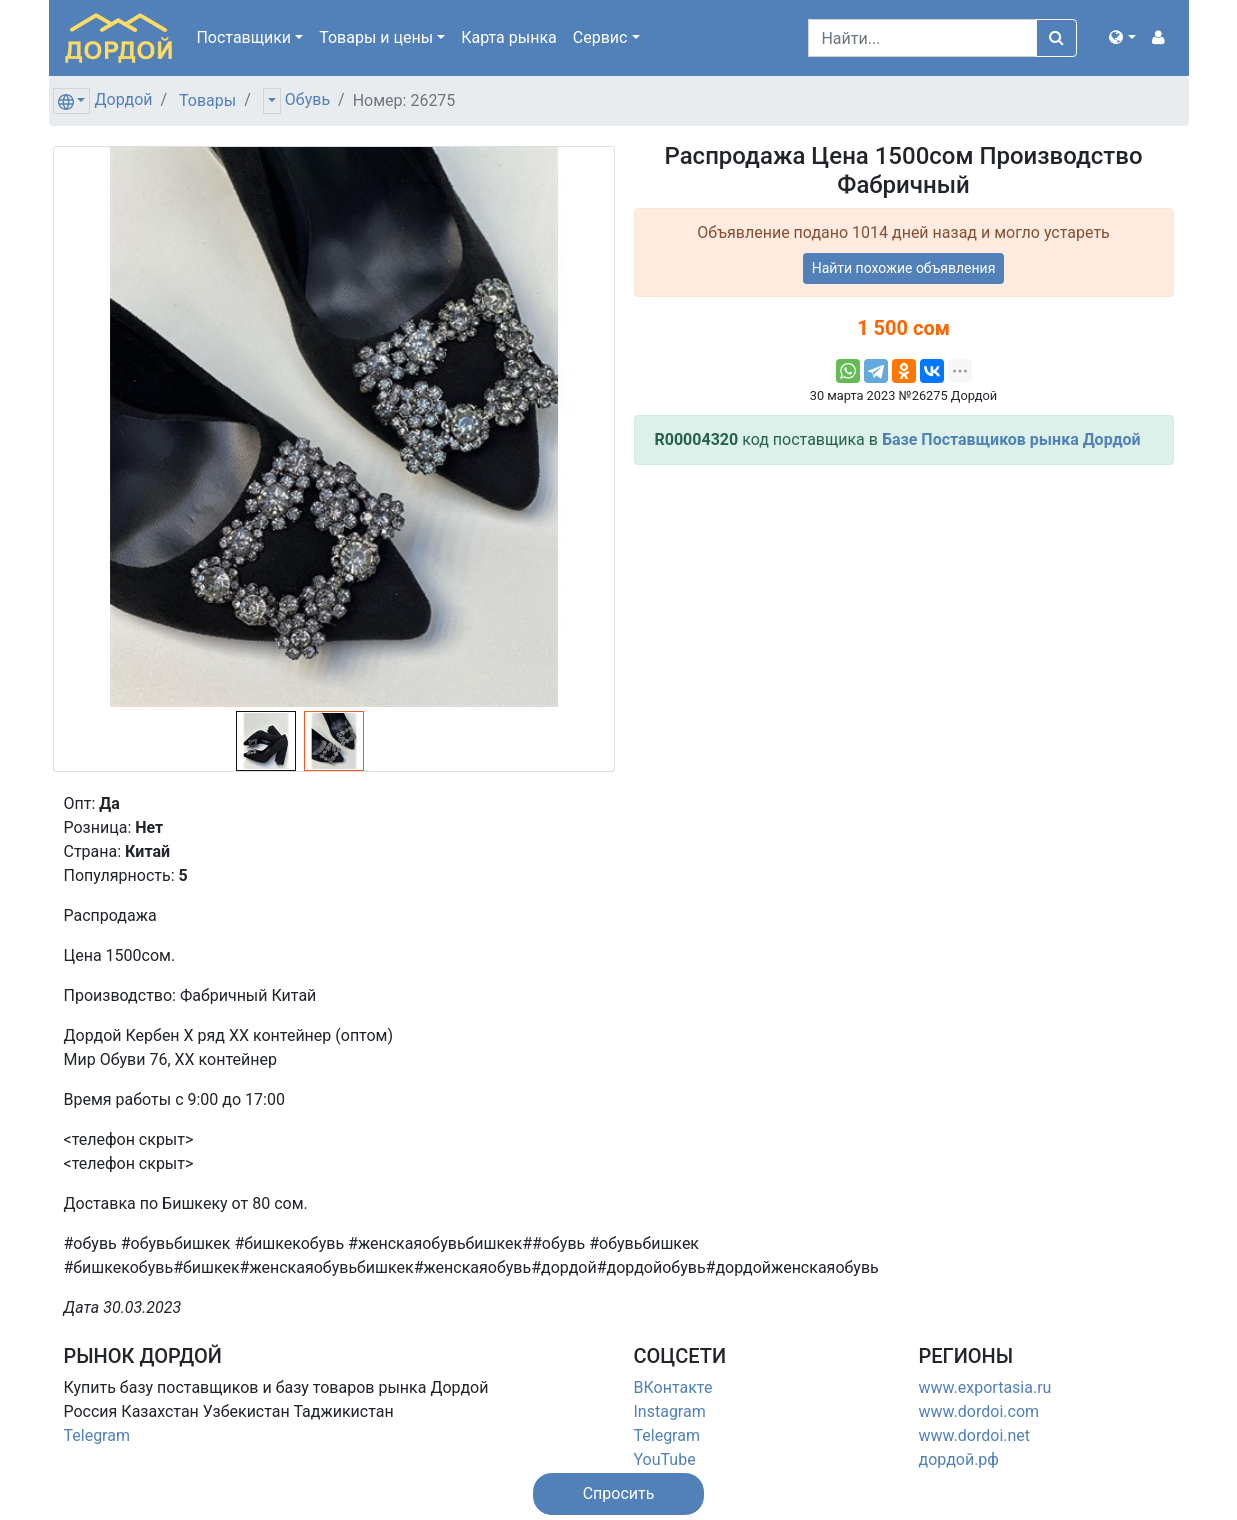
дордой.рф (959, 1459)
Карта (509, 37)
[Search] (922, 38)
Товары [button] (376, 37)
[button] (1122, 38)
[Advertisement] (904, 621)
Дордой (123, 99)
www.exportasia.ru (985, 1387)
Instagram (670, 1411)
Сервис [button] (600, 37)
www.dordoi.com (979, 1411)
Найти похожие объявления (904, 268)
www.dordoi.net (975, 1435)
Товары (207, 100)
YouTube (665, 1459)
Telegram (97, 1435)
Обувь (307, 99)
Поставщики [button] (243, 37)
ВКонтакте (673, 1387)
